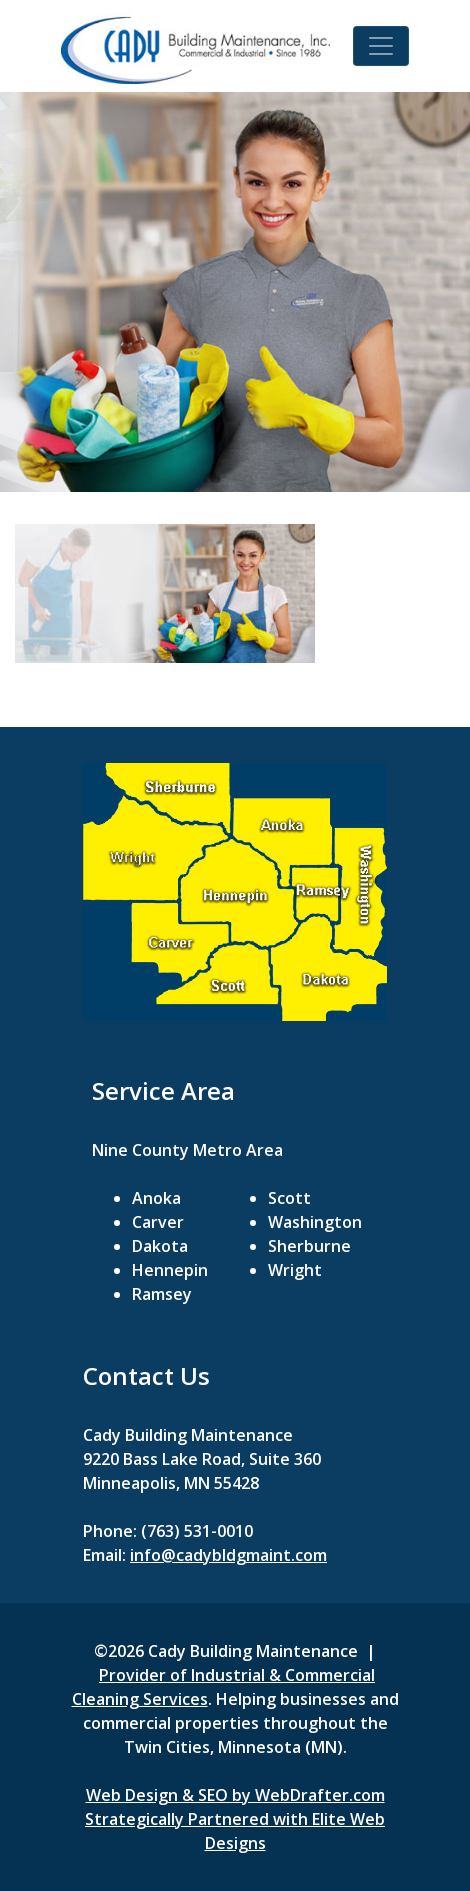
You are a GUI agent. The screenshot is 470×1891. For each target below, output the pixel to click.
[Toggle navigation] (381, 46)
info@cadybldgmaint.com (228, 1555)
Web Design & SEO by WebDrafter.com (235, 1795)
